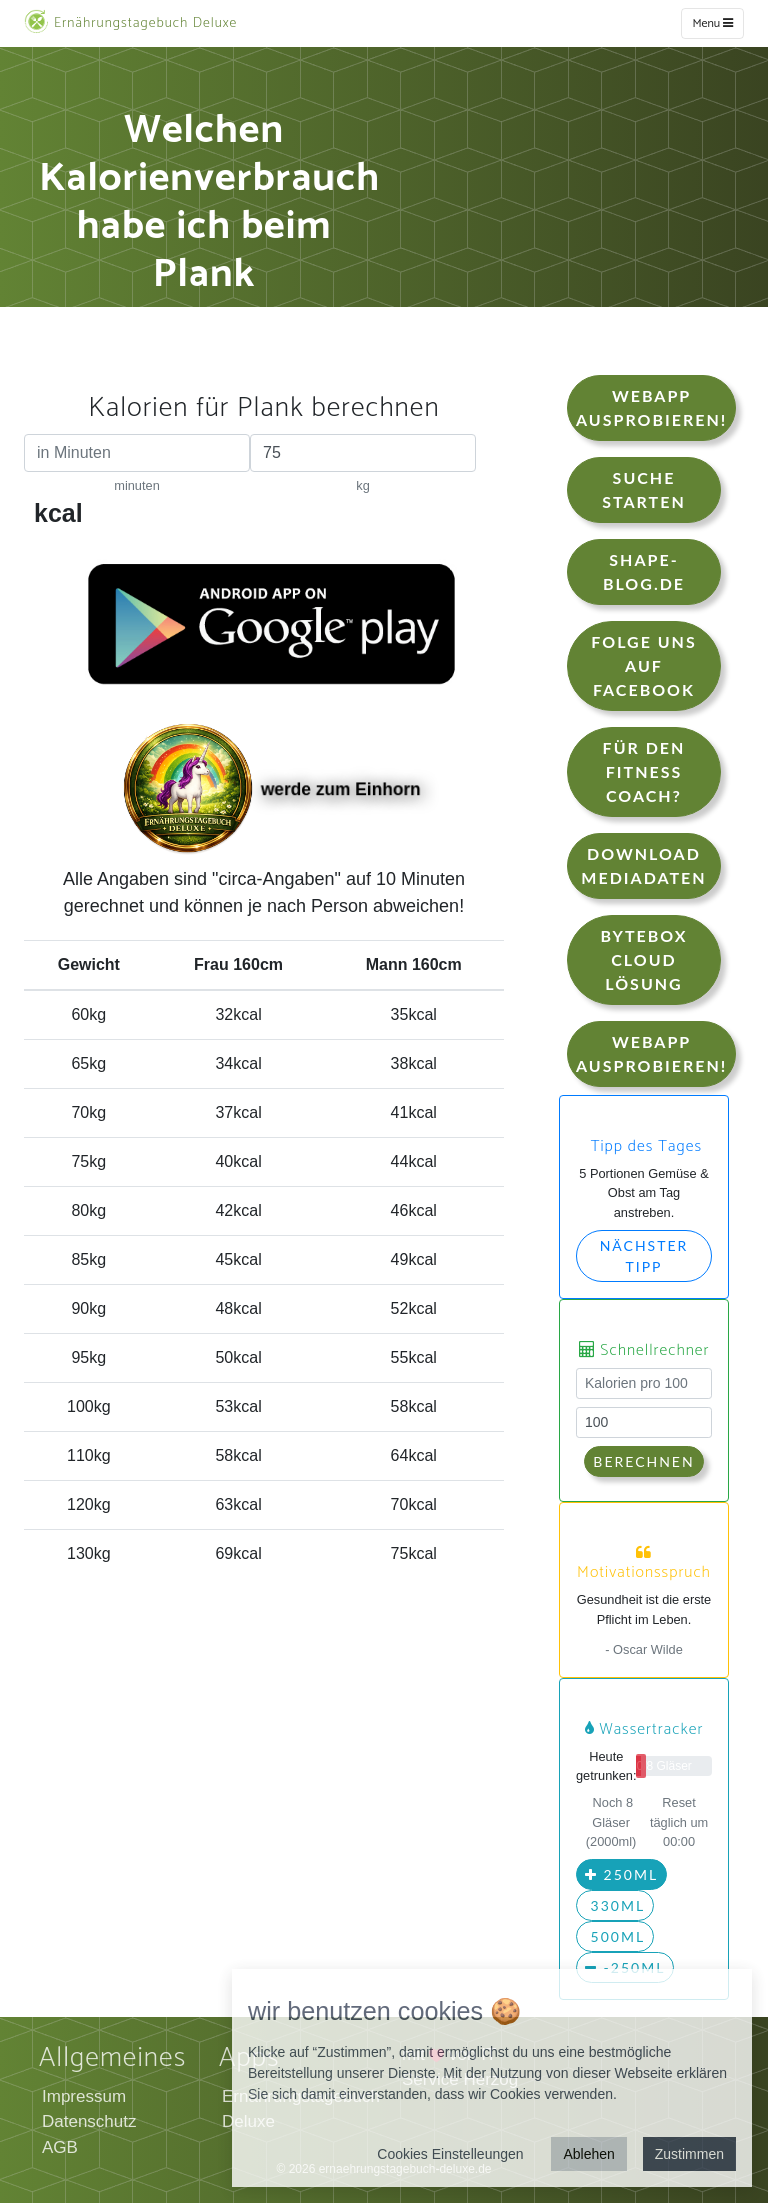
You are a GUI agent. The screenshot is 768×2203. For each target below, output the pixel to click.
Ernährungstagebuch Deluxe (130, 22)
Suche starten (643, 489)
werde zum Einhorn (272, 791)
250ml (621, 1874)
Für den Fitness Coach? (644, 771)
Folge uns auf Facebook (643, 665)
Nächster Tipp (644, 1256)
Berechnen (643, 1461)
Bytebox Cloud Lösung (643, 959)
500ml (615, 1936)
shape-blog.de (644, 571)
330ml (615, 1905)
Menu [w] (712, 23)
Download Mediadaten (643, 865)
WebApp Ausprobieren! (651, 407)
